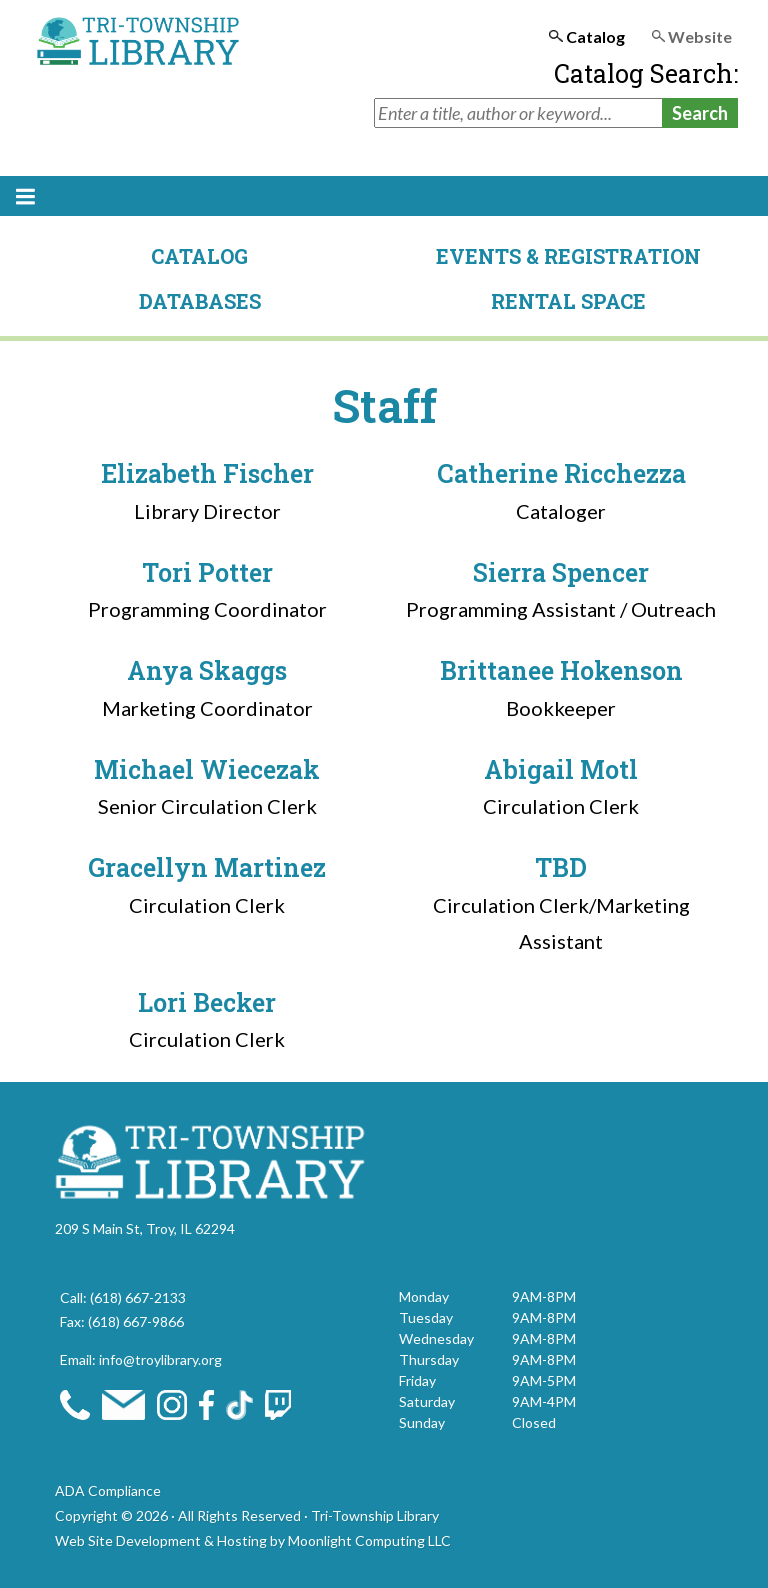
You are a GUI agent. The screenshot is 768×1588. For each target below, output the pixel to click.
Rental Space (568, 301)
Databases (200, 301)
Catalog (199, 256)
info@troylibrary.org (160, 1359)
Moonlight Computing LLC (369, 1540)
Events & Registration (568, 256)
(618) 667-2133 (138, 1297)
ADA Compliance (108, 1490)
